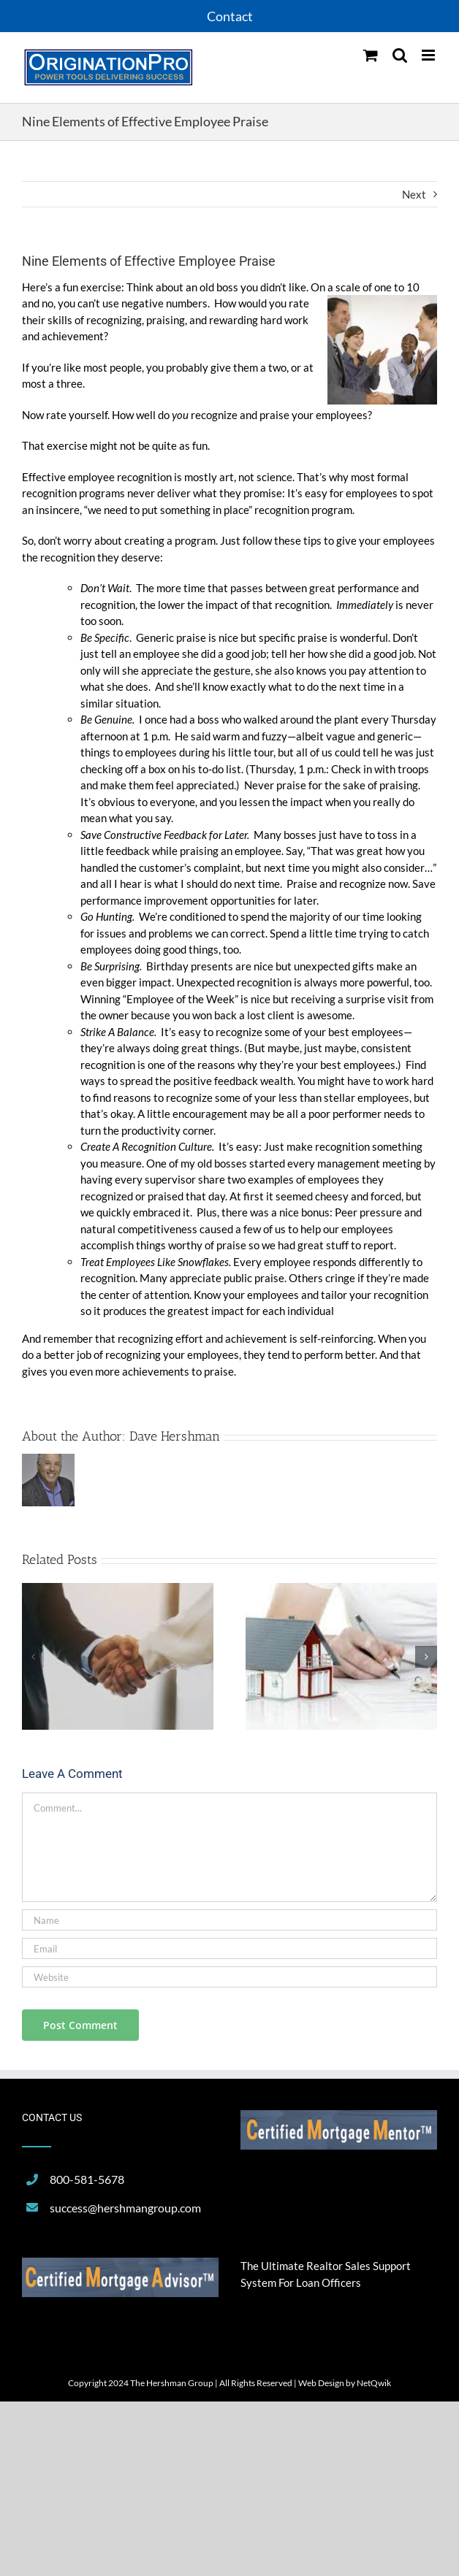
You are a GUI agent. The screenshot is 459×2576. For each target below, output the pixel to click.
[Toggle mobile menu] (429, 55)
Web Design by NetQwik (344, 2382)
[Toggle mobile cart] (370, 55)
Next (414, 194)
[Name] (229, 1920)
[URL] (229, 1976)
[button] (33, 1657)
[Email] (229, 1948)
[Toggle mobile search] (399, 55)
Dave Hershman (174, 1436)
